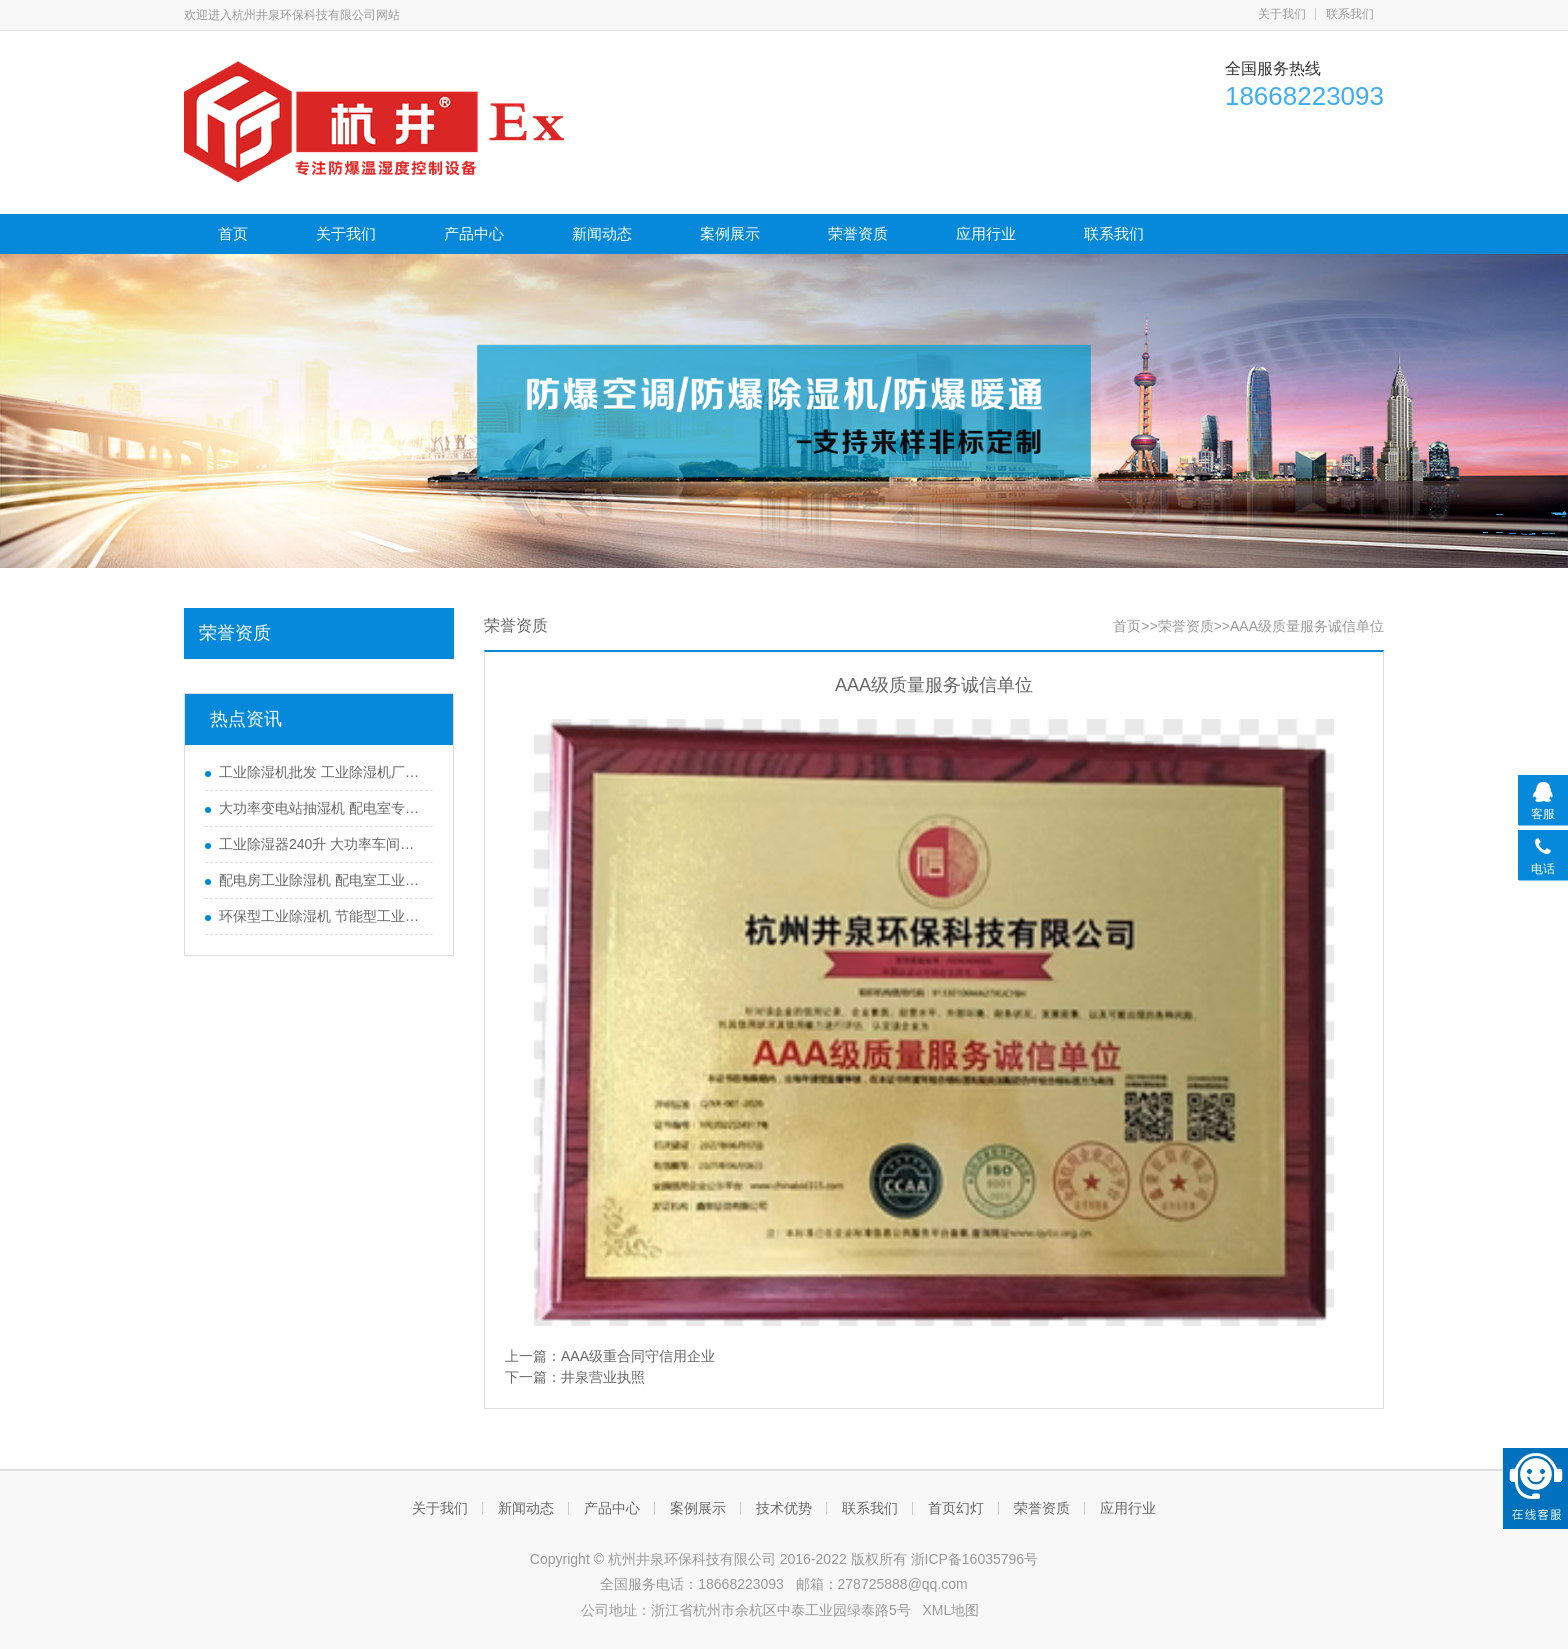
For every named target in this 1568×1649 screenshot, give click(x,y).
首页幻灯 (956, 1508)
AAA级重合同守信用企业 (638, 1356)
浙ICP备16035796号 (975, 1559)
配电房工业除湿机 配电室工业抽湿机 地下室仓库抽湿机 (321, 880)
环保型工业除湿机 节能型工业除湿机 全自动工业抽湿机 (321, 916)
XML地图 (950, 1610)
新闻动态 (602, 233)
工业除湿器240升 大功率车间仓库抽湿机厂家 (321, 844)
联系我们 (1350, 14)
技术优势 (784, 1508)
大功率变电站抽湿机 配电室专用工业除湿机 (321, 808)
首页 (233, 233)
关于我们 (1282, 14)
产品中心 (474, 233)
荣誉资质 (858, 233)
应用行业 (986, 233)
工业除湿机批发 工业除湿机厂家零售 (321, 772)
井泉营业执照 (603, 1377)
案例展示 (730, 233)
